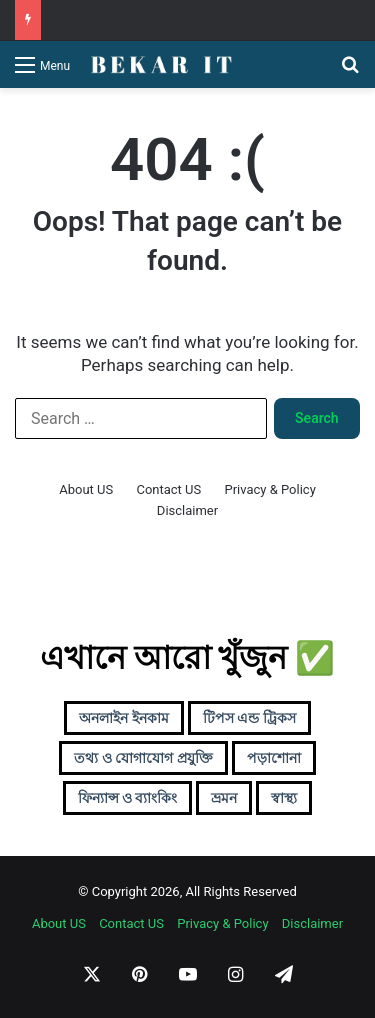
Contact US (168, 489)
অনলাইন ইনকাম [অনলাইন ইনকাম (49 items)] (123, 718)
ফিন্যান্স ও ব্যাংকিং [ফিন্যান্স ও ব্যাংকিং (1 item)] (128, 798)
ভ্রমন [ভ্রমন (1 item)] (224, 798)
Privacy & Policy (269, 489)
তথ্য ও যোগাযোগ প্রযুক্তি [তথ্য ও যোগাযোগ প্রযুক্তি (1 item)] (143, 758)
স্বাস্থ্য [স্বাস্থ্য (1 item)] (284, 798)
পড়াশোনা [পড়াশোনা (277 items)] (274, 758)
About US (86, 489)
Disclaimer (187, 510)
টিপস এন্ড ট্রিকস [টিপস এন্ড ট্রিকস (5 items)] (249, 718)
